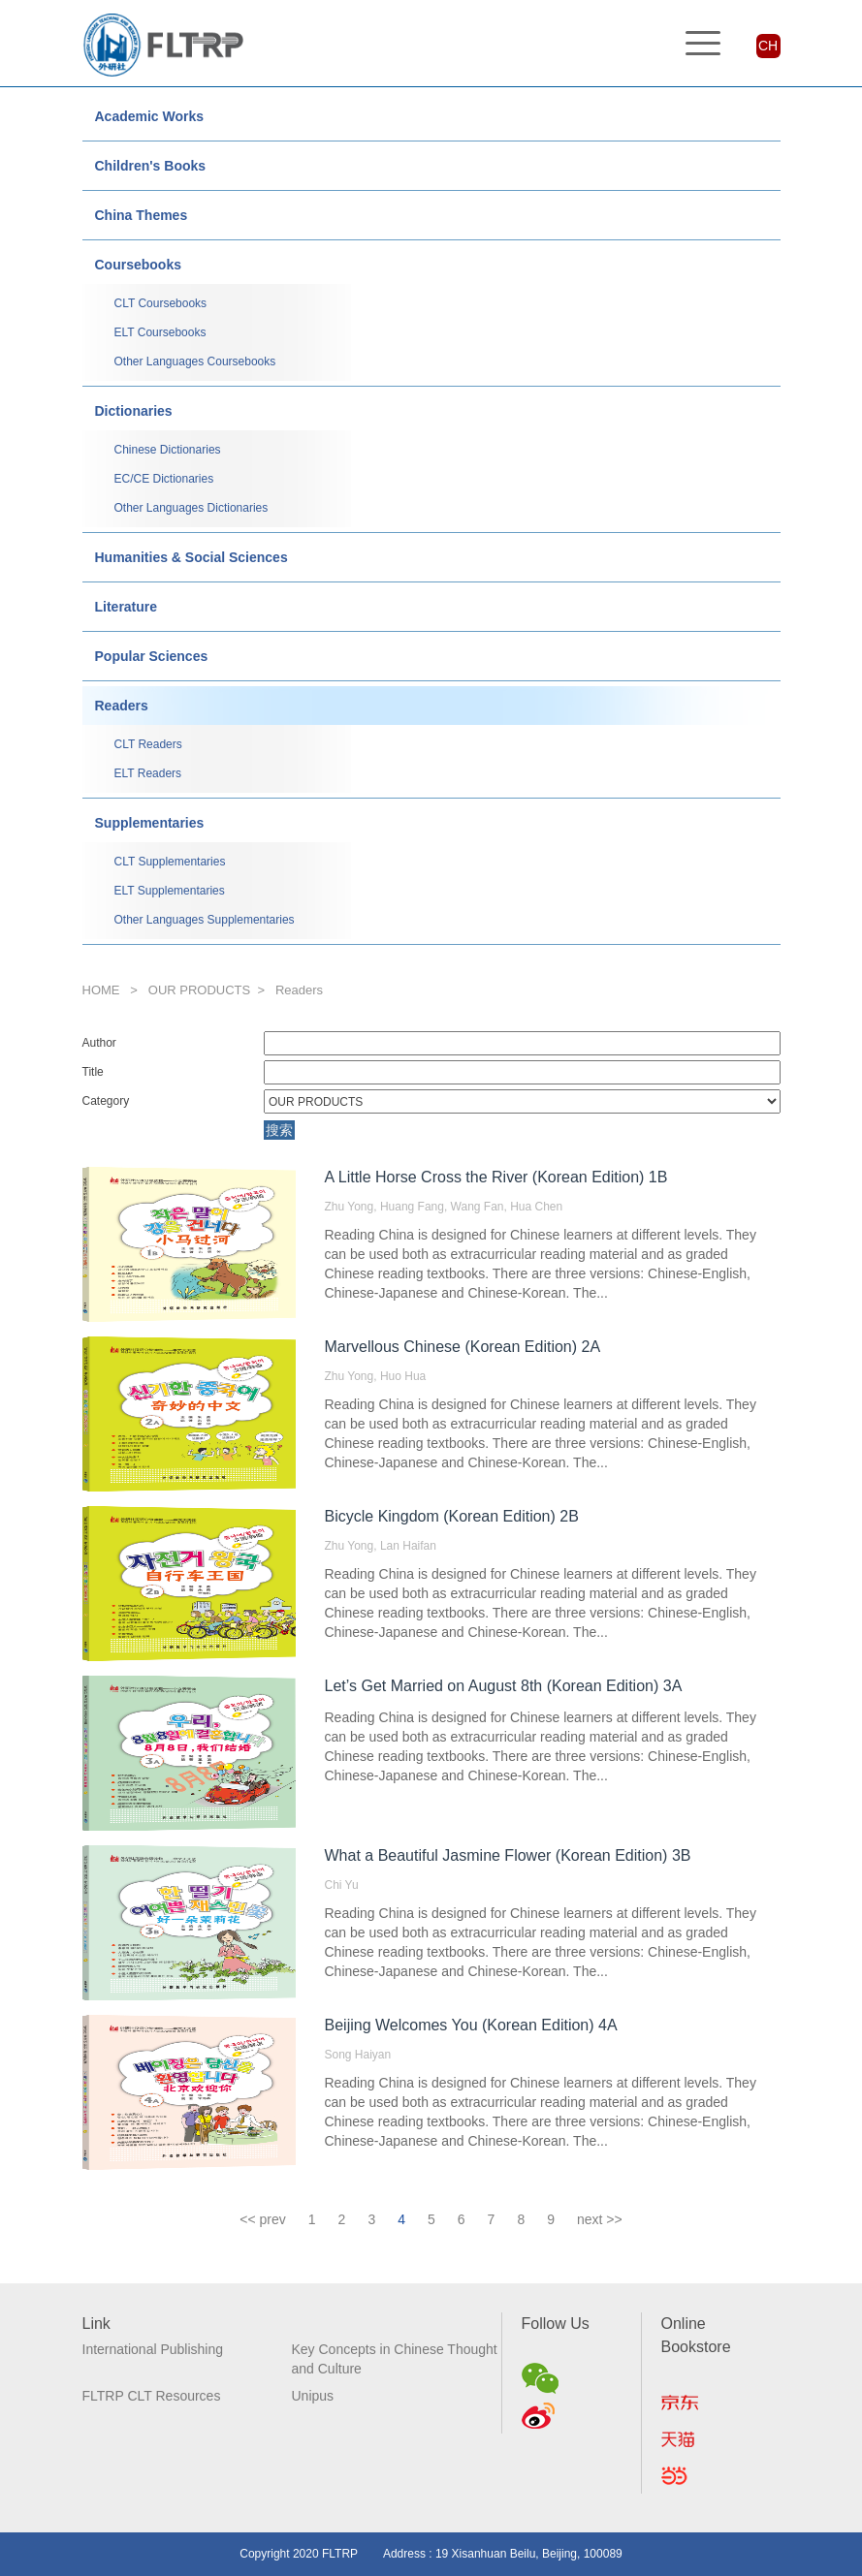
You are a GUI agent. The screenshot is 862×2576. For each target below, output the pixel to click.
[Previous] (262, 2219)
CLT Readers (148, 744)
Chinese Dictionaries (167, 449)
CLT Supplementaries (170, 861)
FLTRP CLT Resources (151, 2395)
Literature (126, 606)
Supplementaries (150, 823)
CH (768, 45)
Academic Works (150, 116)
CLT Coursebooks (161, 303)
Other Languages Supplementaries (204, 920)
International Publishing (153, 2349)
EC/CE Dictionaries (164, 479)
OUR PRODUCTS (199, 990)
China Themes (141, 215)
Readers (121, 705)
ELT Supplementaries (169, 890)
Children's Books (151, 165)
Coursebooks (138, 264)
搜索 (279, 1130)
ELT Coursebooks (160, 332)
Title (93, 1072)
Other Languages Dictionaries (191, 508)
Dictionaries (134, 411)
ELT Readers (148, 773)
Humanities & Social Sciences (191, 557)
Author (99, 1043)
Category (106, 1101)
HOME (101, 990)
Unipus (313, 2395)
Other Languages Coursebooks (195, 361)
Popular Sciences (151, 656)
